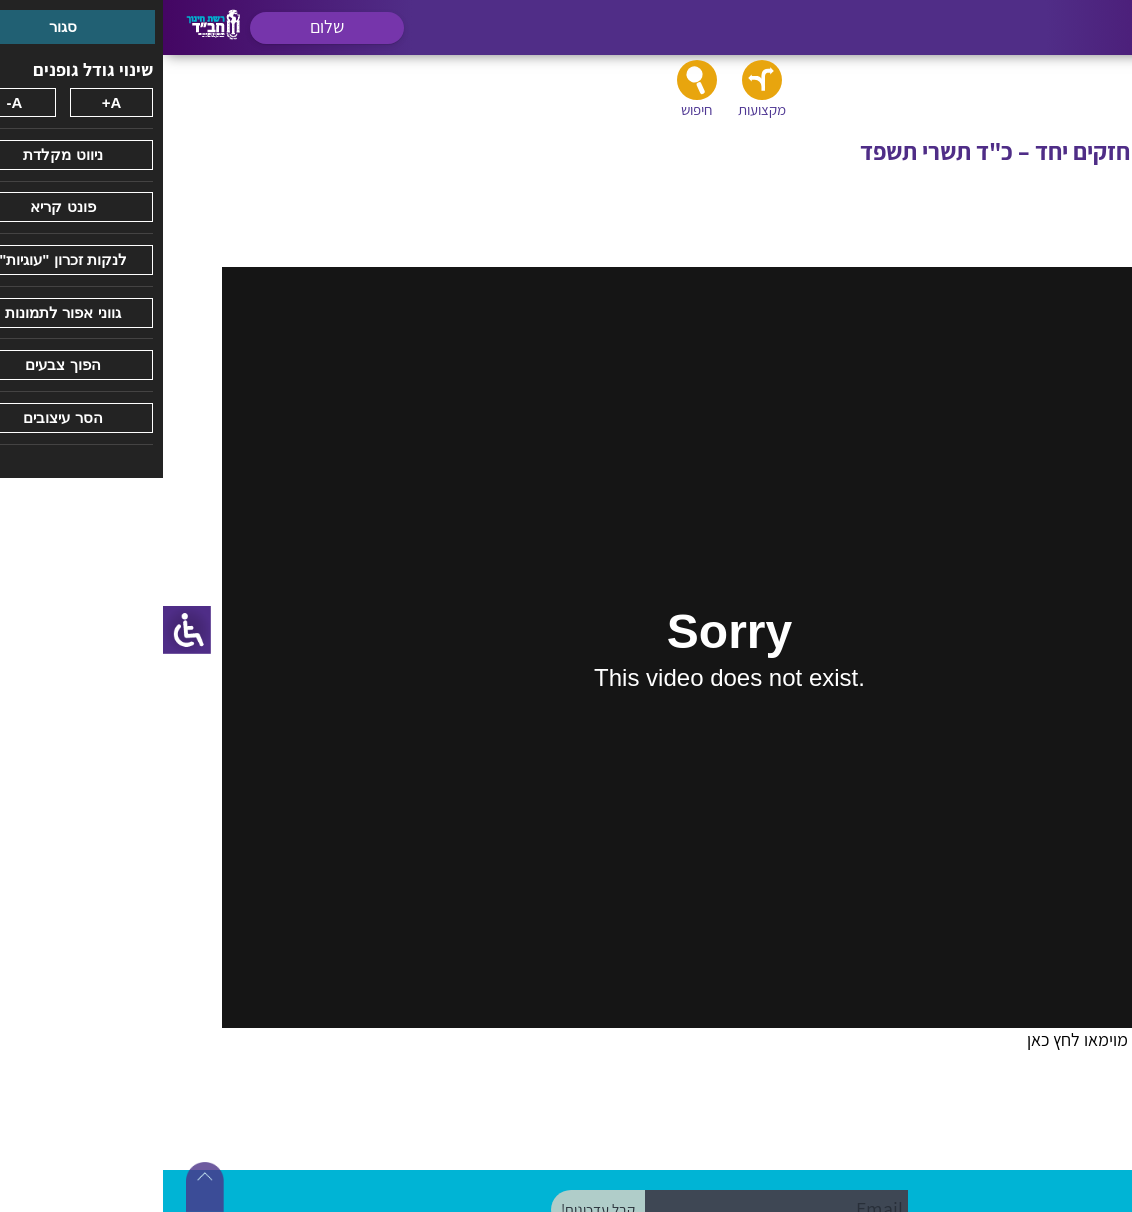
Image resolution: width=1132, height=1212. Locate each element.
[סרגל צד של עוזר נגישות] (24, 630)
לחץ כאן (890, 1039)
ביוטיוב (1005, 1082)
